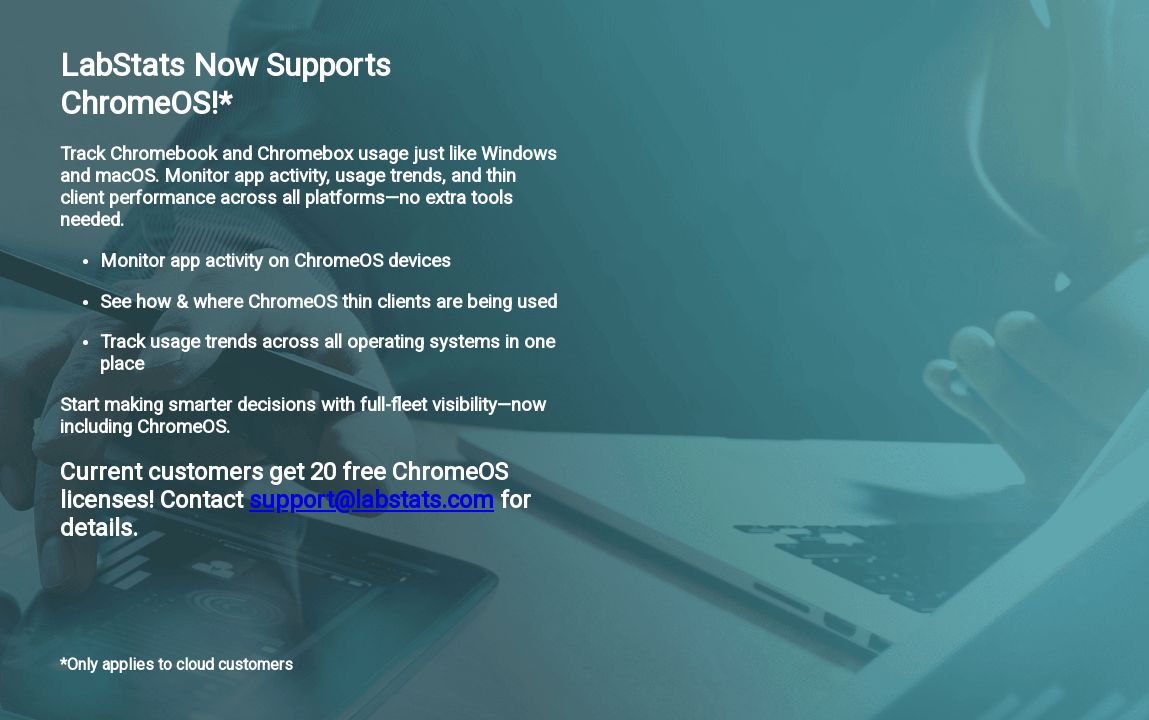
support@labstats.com (371, 500)
